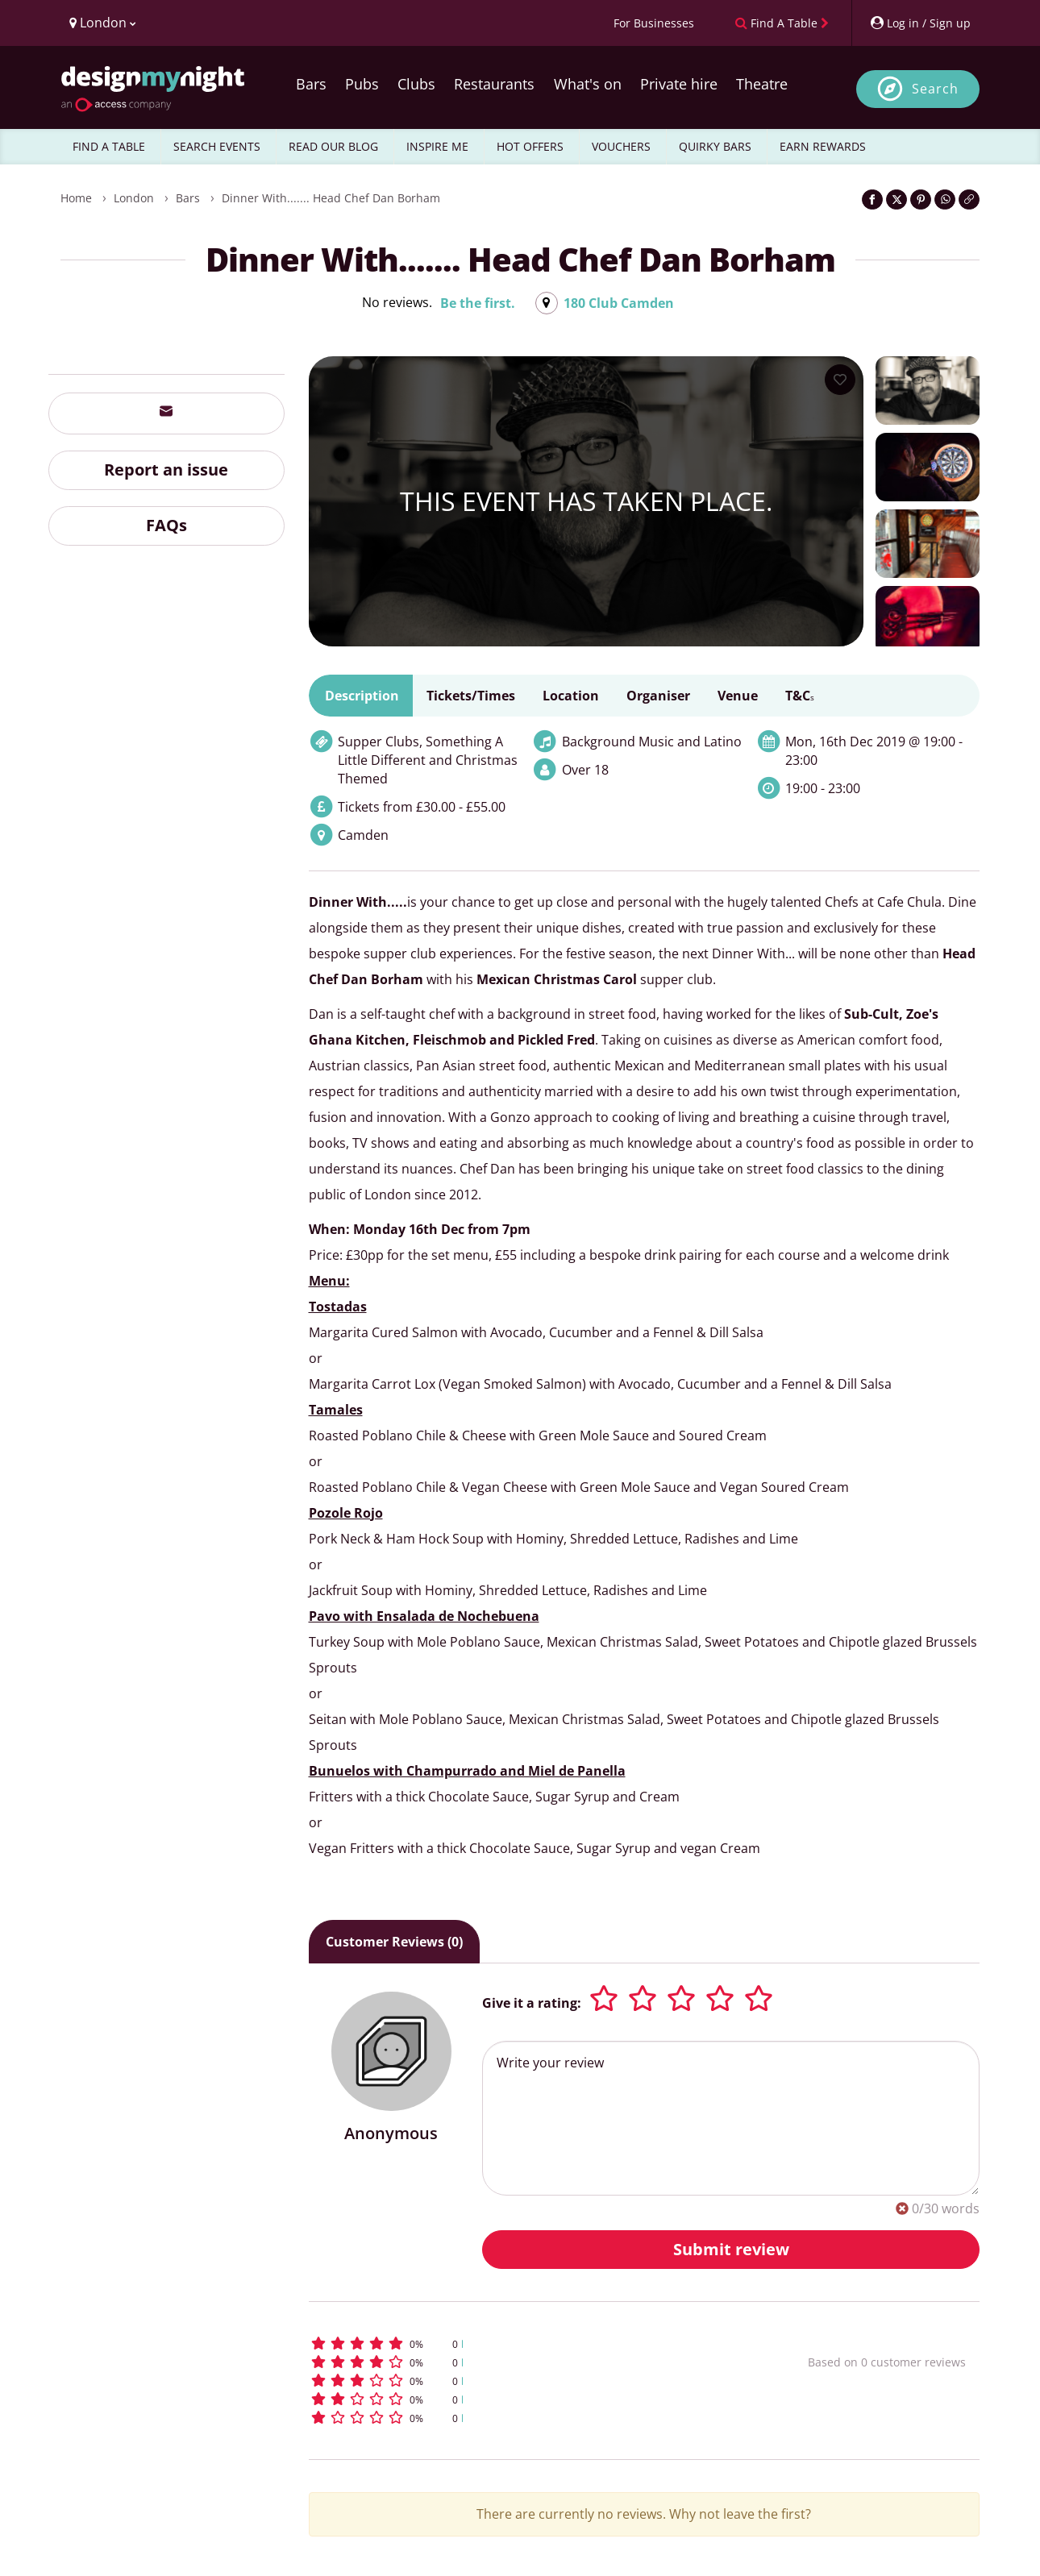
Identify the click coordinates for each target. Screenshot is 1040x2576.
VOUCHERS (621, 146)
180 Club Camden (619, 303)
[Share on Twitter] (896, 199)
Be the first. (477, 303)
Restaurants (494, 83)
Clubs (416, 83)
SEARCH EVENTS (216, 146)
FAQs (166, 525)
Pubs (362, 83)
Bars (311, 83)
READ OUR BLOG (333, 146)
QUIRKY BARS (715, 146)
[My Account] (920, 23)
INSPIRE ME (437, 146)
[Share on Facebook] (872, 199)
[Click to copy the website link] (969, 199)
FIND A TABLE (109, 146)
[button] (528, 2343)
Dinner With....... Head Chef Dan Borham (331, 198)
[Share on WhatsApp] (944, 199)
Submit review (731, 2249)
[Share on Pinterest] (920, 199)
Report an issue (166, 469)
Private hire (679, 83)
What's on (588, 83)
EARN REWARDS (823, 146)
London (134, 198)
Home (76, 198)
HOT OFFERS (530, 146)
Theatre (762, 83)
